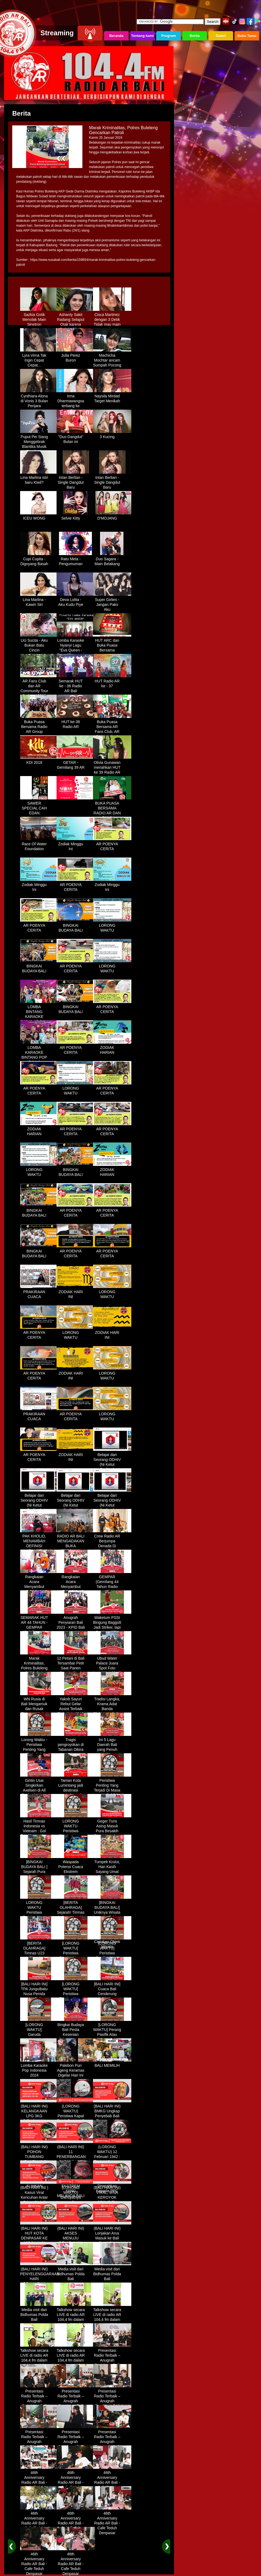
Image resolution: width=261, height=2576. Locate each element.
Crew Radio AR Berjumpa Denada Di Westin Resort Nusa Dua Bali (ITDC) (112, 1546)
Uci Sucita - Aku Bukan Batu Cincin (39, 643)
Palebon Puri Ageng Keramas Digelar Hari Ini (76, 2068)
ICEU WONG (39, 516)
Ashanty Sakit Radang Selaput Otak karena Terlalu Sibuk (76, 320)
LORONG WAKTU (112, 925)
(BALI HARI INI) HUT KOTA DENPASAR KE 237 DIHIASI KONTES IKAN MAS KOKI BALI (39, 2238)
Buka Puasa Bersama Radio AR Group (39, 725)
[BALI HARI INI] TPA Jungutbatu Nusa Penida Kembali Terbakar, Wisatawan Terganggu (39, 1996)
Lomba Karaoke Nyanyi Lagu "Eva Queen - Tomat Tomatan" (76, 645)
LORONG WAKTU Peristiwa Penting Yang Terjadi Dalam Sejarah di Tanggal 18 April (39, 1915)
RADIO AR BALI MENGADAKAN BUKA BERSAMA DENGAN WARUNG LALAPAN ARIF (76, 1549)
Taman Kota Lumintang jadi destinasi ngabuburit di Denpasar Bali (76, 1788)
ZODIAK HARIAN (112, 1048)
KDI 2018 (39, 761)
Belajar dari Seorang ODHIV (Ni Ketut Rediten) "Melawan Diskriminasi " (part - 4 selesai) (112, 1508)
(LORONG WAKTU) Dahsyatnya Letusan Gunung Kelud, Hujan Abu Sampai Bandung (76, 2200)
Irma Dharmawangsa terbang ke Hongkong (76, 401)
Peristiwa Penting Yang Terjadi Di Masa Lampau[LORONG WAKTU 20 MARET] (112, 1790)
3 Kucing (112, 435)
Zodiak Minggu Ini (76, 844)
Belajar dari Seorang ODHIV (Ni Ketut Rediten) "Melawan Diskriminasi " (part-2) (39, 1508)
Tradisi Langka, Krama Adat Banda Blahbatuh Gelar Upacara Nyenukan (112, 1709)
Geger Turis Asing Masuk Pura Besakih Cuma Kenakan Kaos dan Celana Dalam (112, 1831)
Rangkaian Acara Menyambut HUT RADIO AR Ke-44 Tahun (39, 1585)
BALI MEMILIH (112, 2063)
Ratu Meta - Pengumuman (76, 559)
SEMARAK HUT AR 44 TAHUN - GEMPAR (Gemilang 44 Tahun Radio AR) (39, 1628)
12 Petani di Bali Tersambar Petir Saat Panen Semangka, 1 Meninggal (76, 1666)
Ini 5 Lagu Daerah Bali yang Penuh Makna (112, 1745)
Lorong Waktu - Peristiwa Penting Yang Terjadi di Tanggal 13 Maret (39, 1750)
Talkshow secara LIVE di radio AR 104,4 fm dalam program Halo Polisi (76, 2317)
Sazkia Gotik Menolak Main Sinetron (39, 318)
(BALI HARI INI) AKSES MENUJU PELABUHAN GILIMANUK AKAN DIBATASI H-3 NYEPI (76, 2241)
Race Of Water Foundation (39, 844)
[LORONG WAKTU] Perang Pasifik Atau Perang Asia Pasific (112, 2032)
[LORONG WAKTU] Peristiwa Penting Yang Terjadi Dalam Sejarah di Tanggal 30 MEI (76, 1996)
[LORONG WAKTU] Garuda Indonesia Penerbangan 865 (39, 2035)
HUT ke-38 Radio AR (76, 722)
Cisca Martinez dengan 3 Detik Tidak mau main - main (112, 320)
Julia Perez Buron (76, 355)
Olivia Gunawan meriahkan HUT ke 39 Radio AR (112, 765)
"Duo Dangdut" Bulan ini (76, 437)
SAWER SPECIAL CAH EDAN (39, 806)
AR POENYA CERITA (112, 844)
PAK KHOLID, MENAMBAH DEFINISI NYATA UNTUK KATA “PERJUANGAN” (39, 1546)
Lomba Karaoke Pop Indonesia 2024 (39, 2068)
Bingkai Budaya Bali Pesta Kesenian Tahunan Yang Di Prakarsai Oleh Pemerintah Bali (76, 2037)
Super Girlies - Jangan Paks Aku (112, 603)
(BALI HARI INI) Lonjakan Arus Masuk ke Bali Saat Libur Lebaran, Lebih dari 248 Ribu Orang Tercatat (112, 2241)
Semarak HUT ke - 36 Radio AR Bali (76, 684)
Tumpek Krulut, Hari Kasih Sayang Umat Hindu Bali (112, 1867)
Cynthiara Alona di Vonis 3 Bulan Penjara (39, 399)
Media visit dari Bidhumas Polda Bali (76, 2272)
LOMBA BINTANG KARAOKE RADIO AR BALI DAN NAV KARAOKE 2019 (39, 1017)
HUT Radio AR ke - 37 (112, 681)
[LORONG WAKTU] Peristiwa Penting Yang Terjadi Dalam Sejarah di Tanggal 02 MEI (76, 1956)
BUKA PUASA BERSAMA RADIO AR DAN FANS (112, 808)
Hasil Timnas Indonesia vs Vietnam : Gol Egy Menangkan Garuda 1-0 (39, 1829)
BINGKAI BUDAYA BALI (76, 925)
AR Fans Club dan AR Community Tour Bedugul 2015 (39, 686)
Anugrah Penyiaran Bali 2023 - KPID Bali (76, 1620)
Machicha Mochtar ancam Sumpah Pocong (112, 358)
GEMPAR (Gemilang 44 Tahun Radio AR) (112, 1582)
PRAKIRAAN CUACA (39, 1292)
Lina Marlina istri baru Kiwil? (39, 478)
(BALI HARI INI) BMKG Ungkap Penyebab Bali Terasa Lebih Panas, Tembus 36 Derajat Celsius (112, 2119)
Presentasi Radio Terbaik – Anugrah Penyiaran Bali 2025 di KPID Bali (112, 2360)
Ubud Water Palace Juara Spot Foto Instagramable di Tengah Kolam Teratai (112, 1668)
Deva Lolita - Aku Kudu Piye (76, 600)
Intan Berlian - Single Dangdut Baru (76, 480)
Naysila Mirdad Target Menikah (112, 396)
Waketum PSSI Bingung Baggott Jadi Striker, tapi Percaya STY (112, 1623)
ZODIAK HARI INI (76, 1292)
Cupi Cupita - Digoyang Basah (39, 559)
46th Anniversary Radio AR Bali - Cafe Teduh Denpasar (39, 2480)
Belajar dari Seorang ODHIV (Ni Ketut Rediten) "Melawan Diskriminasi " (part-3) (76, 1508)
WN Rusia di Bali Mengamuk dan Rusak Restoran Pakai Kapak (39, 1707)
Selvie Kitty (76, 516)
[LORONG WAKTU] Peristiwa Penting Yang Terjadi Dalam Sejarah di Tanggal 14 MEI (112, 1956)
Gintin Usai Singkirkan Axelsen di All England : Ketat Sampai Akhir (39, 1788)
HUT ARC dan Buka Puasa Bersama (112, 643)
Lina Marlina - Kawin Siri (39, 600)
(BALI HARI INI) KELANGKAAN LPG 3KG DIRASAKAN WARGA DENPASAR (39, 2116)
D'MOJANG (112, 516)
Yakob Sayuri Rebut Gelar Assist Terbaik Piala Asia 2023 (76, 1704)
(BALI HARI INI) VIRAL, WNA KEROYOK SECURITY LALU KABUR (112, 2195)
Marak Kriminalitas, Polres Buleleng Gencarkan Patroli (39, 1666)
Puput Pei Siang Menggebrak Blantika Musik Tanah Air (39, 442)
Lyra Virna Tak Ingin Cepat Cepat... (39, 358)
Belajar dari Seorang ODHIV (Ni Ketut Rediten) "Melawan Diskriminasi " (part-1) (112, 1467)
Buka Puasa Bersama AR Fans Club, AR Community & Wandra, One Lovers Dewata (112, 732)
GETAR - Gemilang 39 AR (76, 763)
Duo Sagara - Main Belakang (112, 559)
